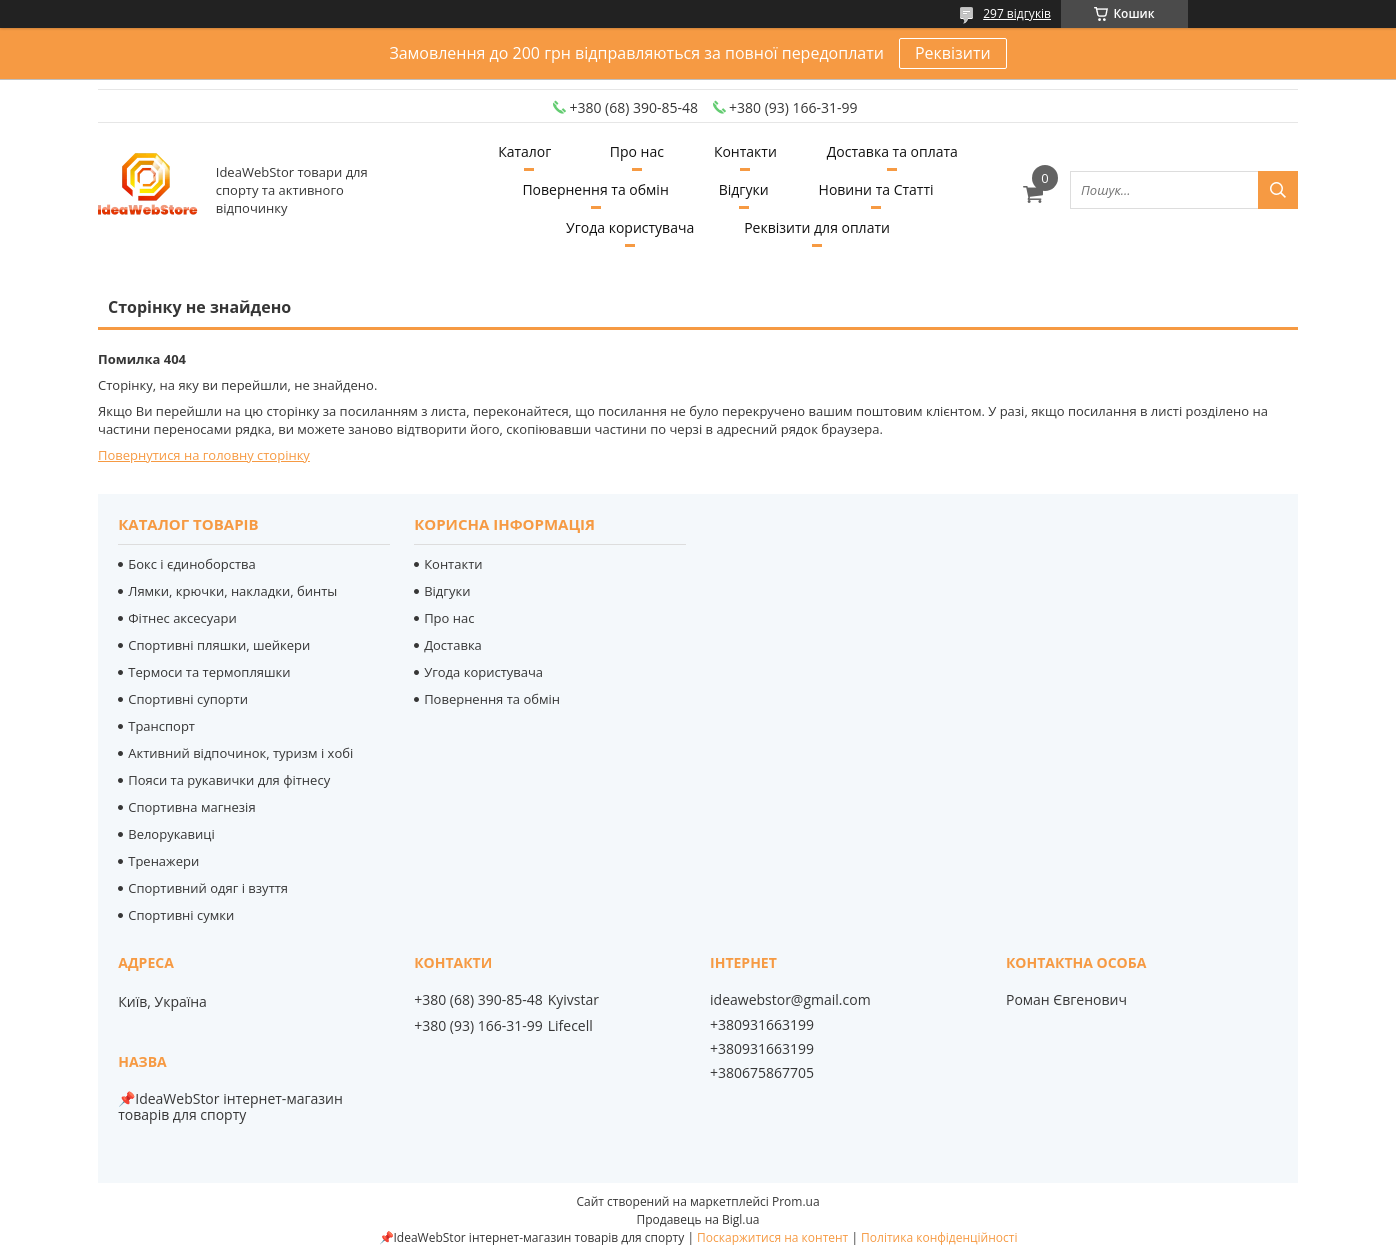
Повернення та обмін (595, 189)
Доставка (453, 645)
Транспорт (161, 726)
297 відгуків (1017, 13)
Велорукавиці (171, 834)
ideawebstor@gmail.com (790, 1000)
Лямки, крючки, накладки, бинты (232, 591)
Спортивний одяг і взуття (208, 888)
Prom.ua (796, 1201)
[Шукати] (1278, 190)
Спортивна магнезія (191, 807)
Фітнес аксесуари (182, 618)
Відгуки (744, 189)
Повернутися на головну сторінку (204, 455)
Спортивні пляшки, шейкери (219, 645)
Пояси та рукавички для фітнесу (229, 780)
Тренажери (163, 861)
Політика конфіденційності (939, 1237)
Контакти (745, 151)
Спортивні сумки (181, 915)
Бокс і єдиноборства (192, 564)
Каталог (524, 151)
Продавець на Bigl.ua (697, 1219)
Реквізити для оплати (817, 227)
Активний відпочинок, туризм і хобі (240, 753)
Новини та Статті (876, 189)
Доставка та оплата (892, 151)
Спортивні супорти (188, 699)
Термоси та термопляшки (209, 672)
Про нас (637, 151)
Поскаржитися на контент (772, 1237)
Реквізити (953, 53)
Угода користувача (630, 227)
